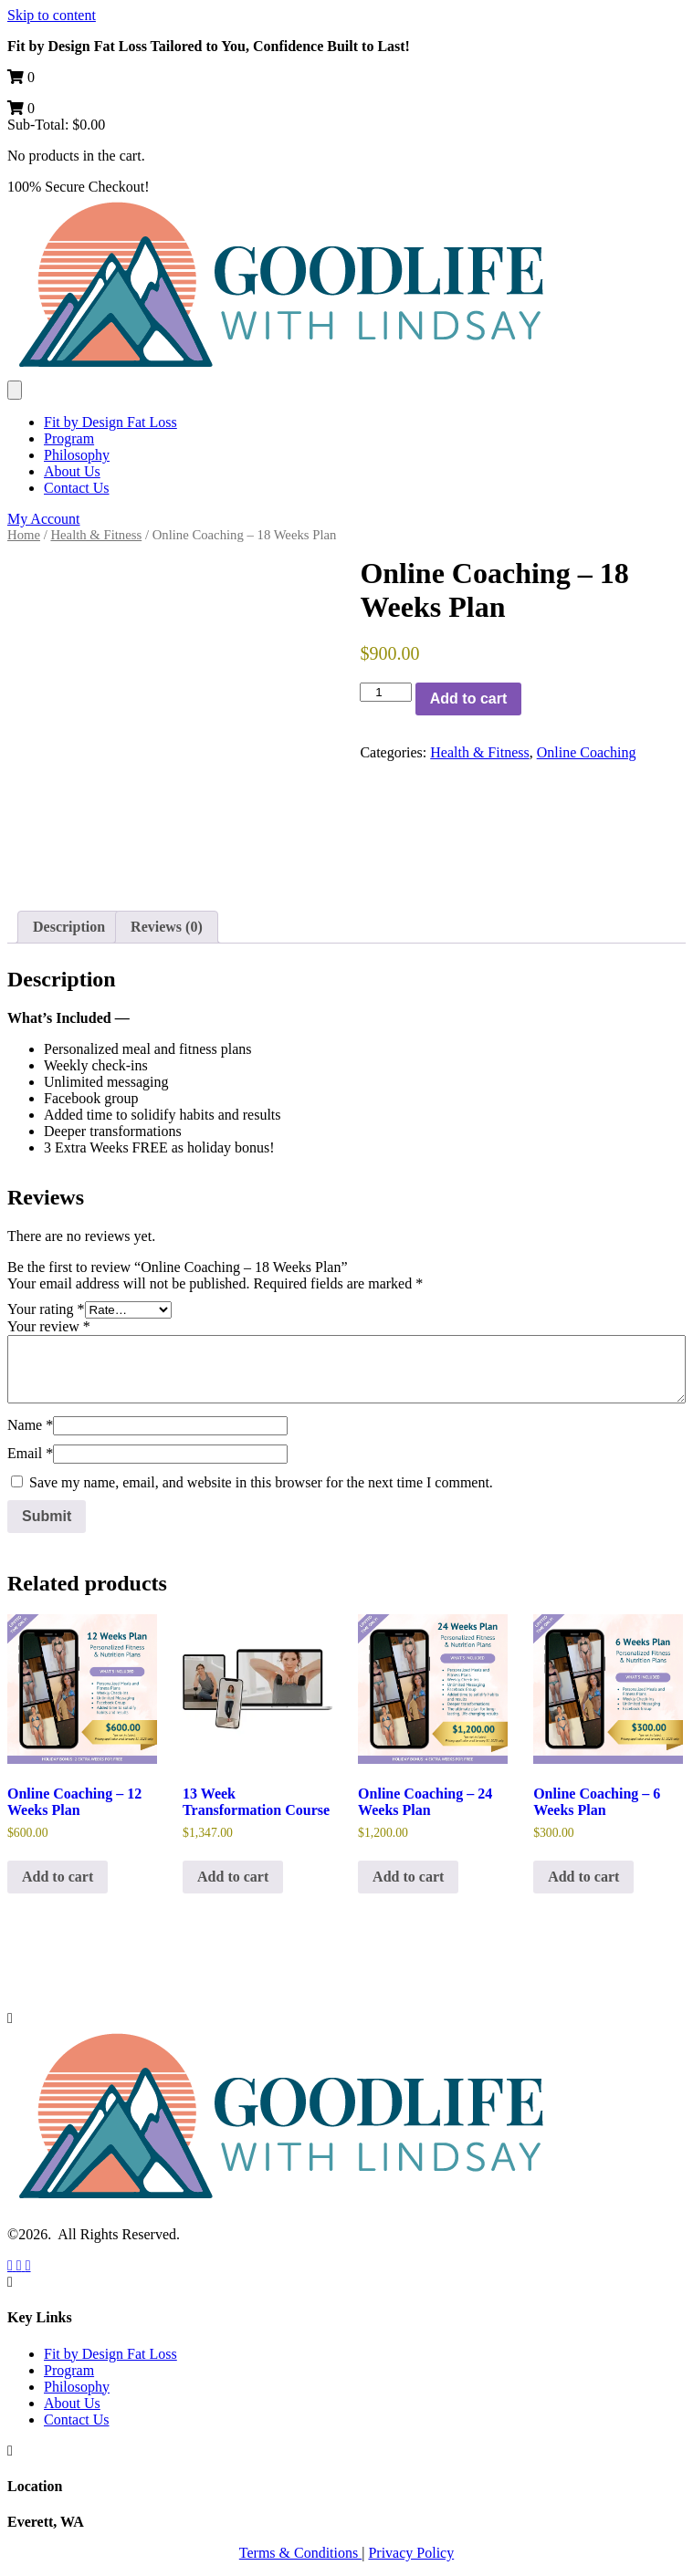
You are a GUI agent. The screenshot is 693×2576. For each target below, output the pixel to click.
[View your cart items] (21, 77)
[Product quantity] (385, 692)
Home (23, 534)
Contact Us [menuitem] (77, 487)
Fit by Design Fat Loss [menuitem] (110, 422)
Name (30, 1425)
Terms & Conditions (300, 2552)
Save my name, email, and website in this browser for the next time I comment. (261, 1482)
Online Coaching (586, 752)
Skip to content (51, 15)
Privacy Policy (411, 2552)
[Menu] (14, 390)
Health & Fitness (96, 534)
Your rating (46, 1309)
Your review (48, 1326)
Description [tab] (69, 926)
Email (30, 1453)
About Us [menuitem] (72, 471)
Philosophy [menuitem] (77, 455)
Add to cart (468, 698)
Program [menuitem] (69, 438)
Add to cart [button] (57, 1876)
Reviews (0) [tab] (167, 926)
